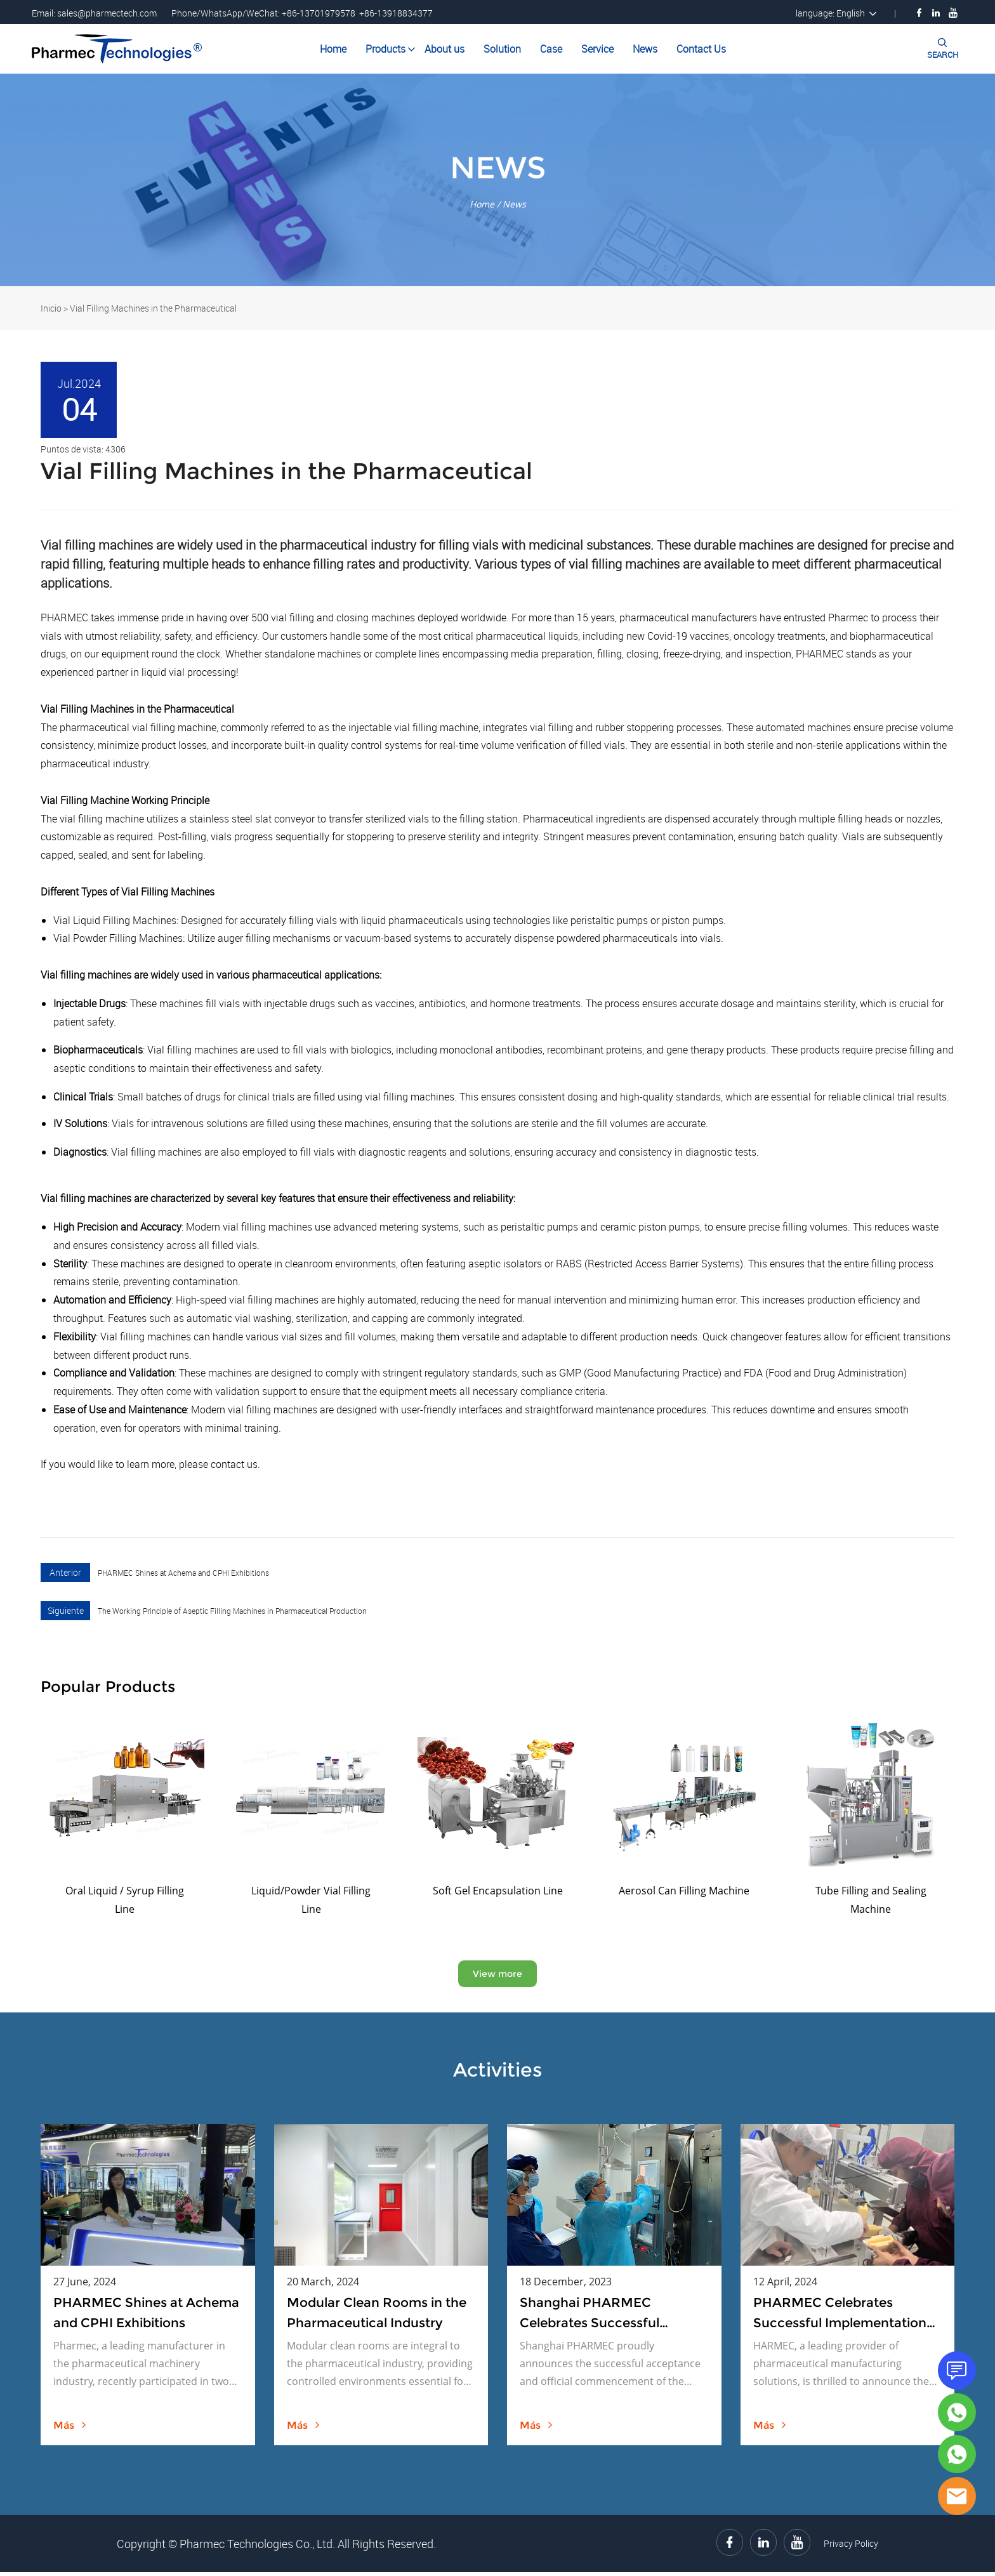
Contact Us (701, 49)
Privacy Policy (851, 2547)
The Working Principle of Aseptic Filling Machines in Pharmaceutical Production (232, 1611)
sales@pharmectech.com (107, 13)
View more (497, 1975)
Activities (497, 2073)
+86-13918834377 (396, 13)
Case (551, 49)
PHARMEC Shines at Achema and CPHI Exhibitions (183, 1573)
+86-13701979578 (318, 13)
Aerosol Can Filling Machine (684, 1891)
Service (597, 49)
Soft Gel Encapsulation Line (498, 1891)
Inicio (51, 308)
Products (385, 49)
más (69, 2429)
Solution (502, 49)
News (645, 49)
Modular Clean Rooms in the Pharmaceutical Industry (376, 2316)
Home (333, 49)
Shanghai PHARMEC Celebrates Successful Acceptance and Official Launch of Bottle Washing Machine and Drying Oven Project (602, 2318)
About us (445, 49)
